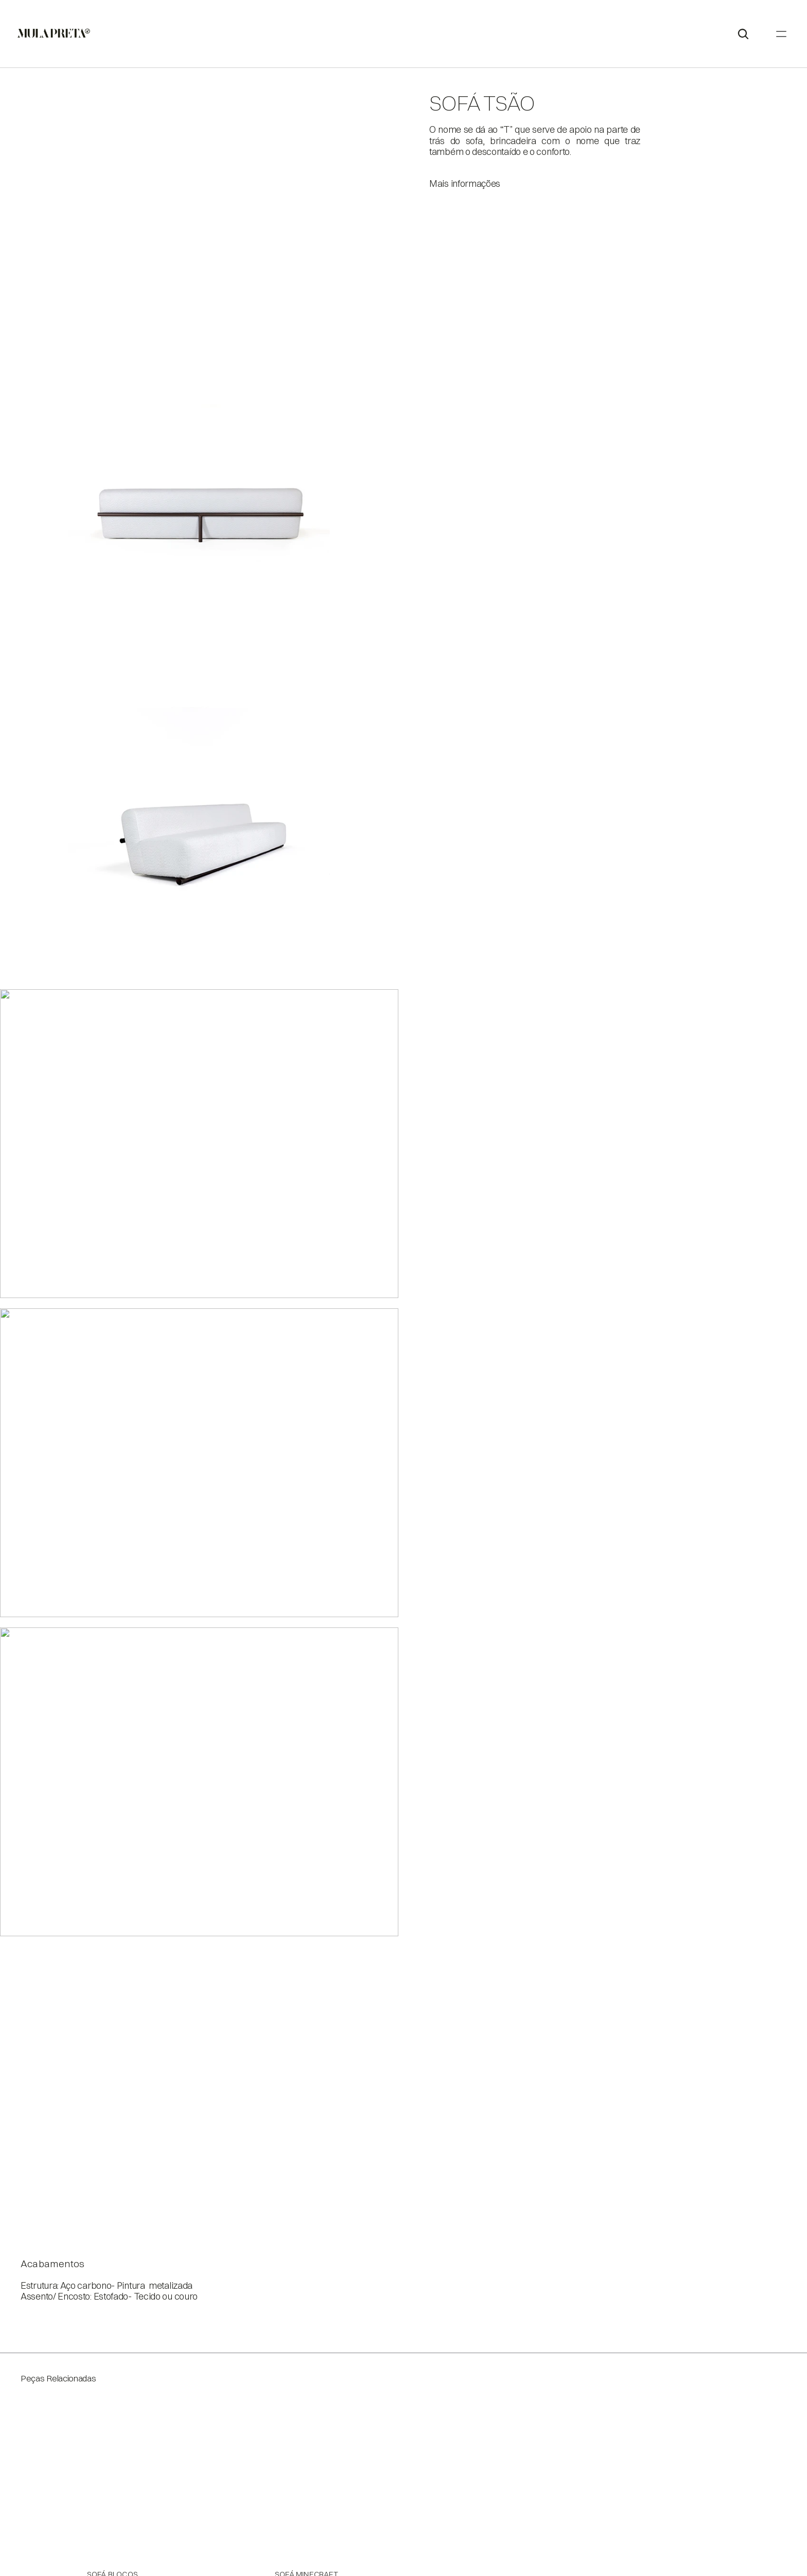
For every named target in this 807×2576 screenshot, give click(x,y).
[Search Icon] (786, 29)
